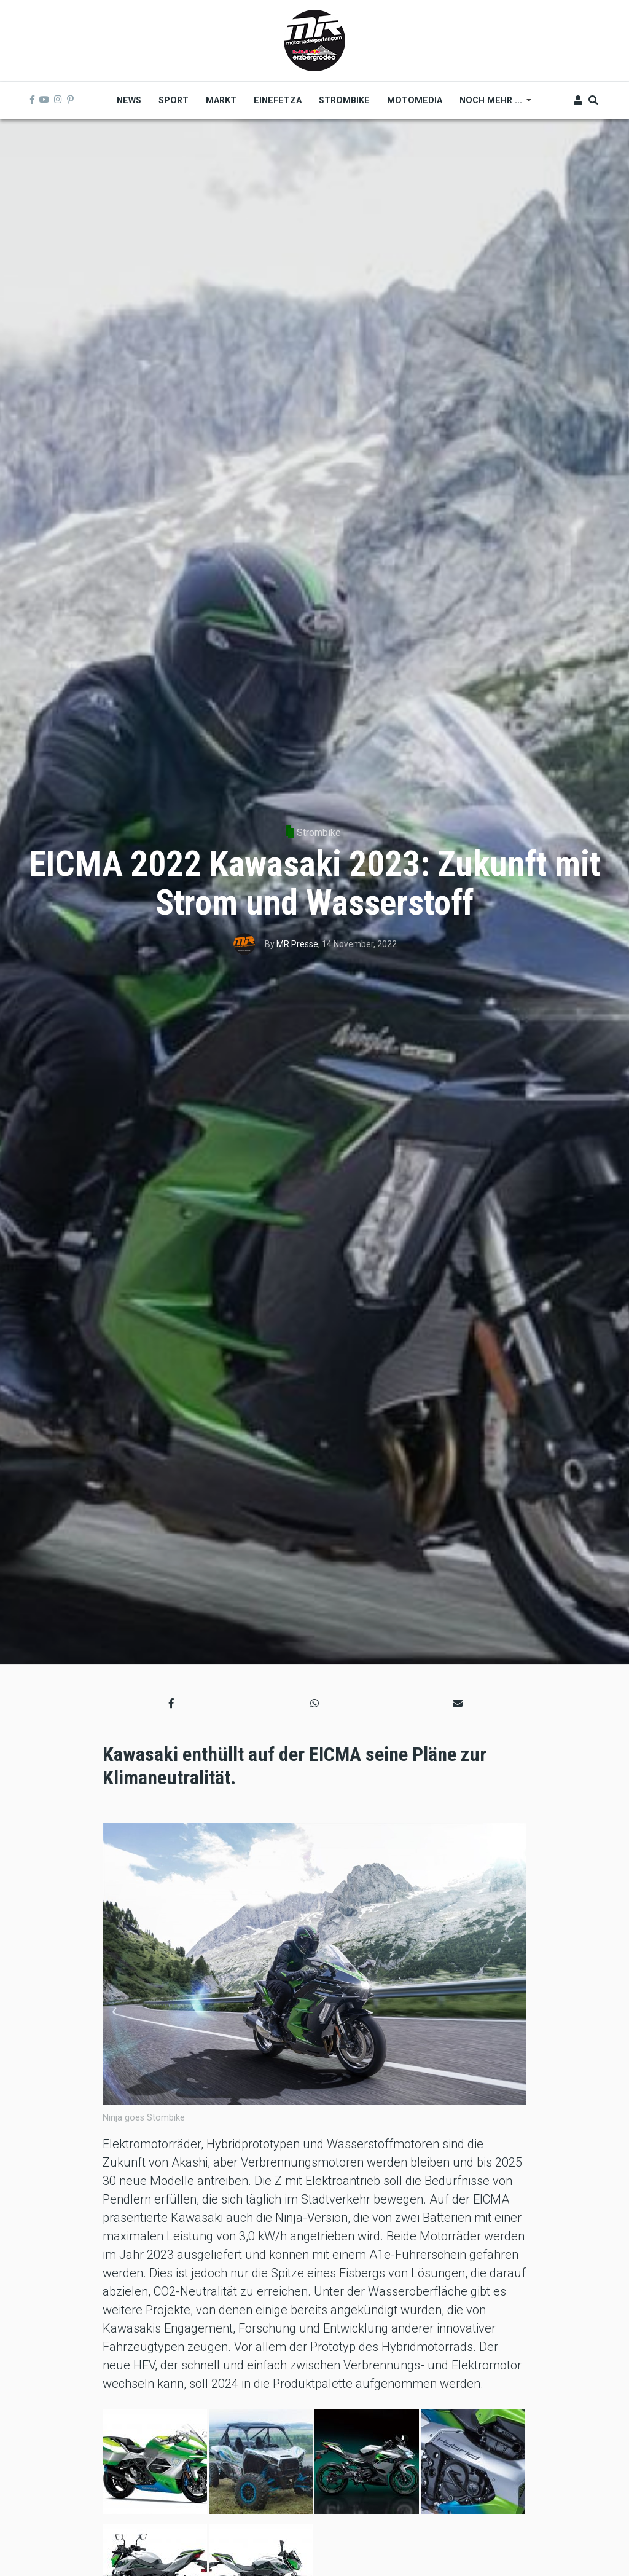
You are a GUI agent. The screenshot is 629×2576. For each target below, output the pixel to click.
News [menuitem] (129, 100)
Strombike (319, 832)
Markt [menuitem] (221, 100)
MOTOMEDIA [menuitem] (414, 100)
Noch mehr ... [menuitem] (491, 104)
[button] (171, 1704)
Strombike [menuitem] (344, 100)
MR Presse (297, 944)
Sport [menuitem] (173, 100)
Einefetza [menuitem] (278, 100)
